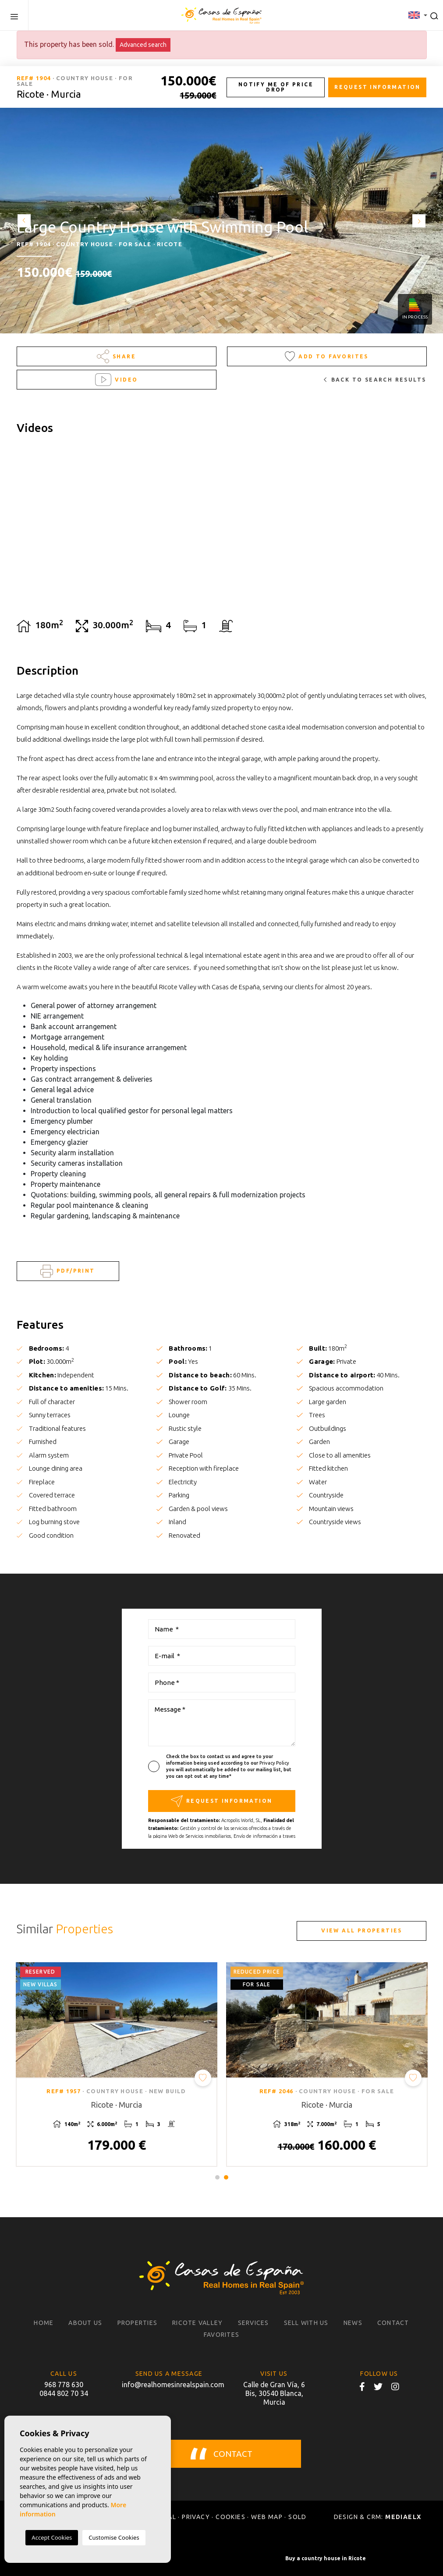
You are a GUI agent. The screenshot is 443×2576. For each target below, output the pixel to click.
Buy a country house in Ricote (325, 2558)
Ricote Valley (197, 2322)
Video (116, 379)
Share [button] (116, 356)
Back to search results (375, 379)
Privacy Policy (274, 1763)
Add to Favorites (327, 356)
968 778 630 (63, 2384)
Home (43, 2322)
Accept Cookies (52, 2537)
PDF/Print (67, 1271)
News (353, 2322)
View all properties (361, 1930)
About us (85, 2322)
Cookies (230, 2516)
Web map (267, 2516)
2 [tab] (226, 2177)
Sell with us (306, 2322)
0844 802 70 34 (63, 2393)
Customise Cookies (114, 2537)
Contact (393, 2322)
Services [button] (253, 2322)
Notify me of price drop (275, 86)
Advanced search (143, 44)
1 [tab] (217, 2177)
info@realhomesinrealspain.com (169, 2384)
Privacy (196, 2516)
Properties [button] (137, 2322)
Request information (377, 87)
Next (421, 220)
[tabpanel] (116, 2064)
